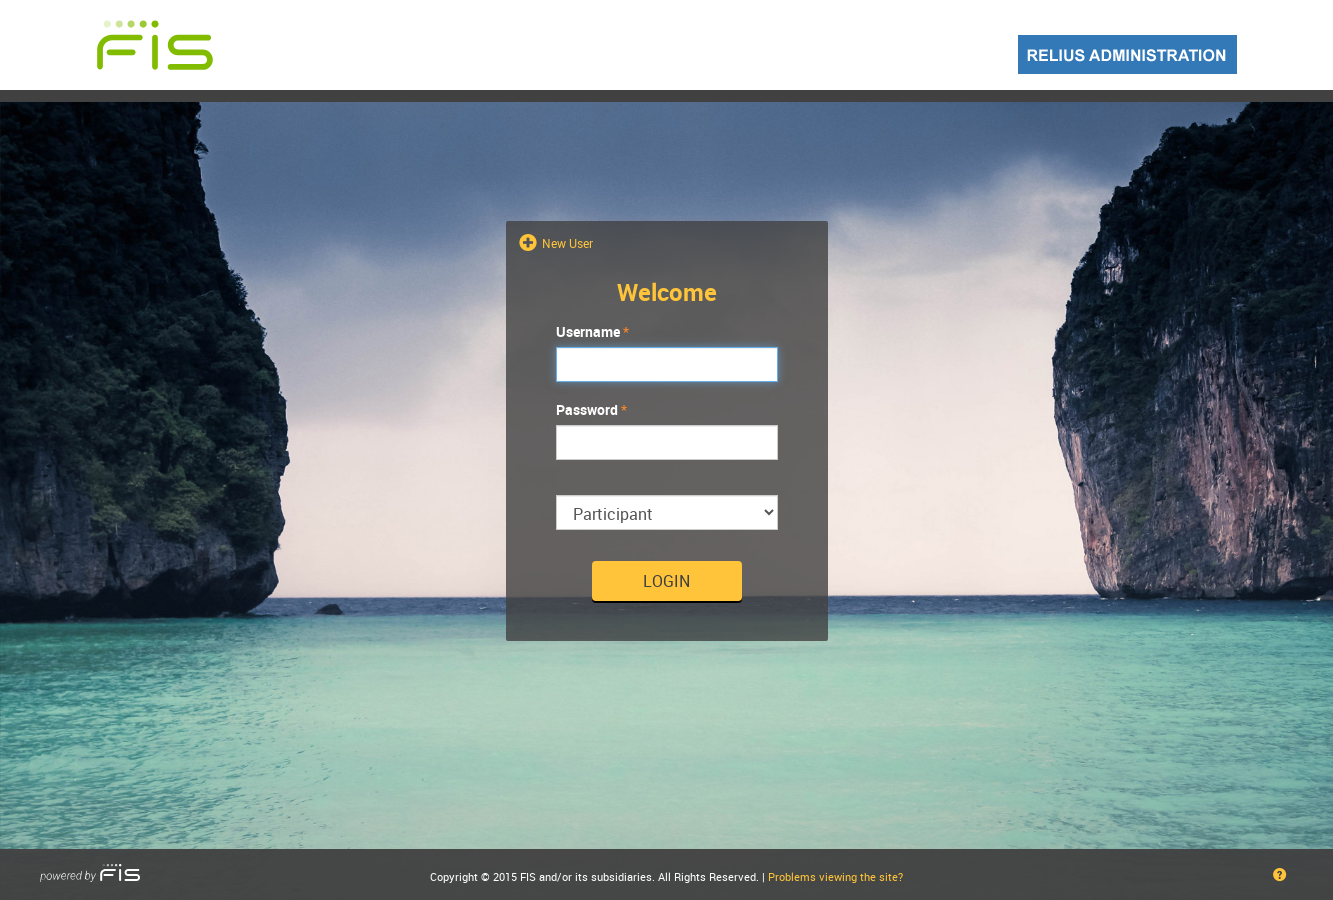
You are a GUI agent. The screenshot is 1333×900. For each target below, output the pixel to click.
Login (666, 581)
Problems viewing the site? (835, 876)
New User (566, 243)
